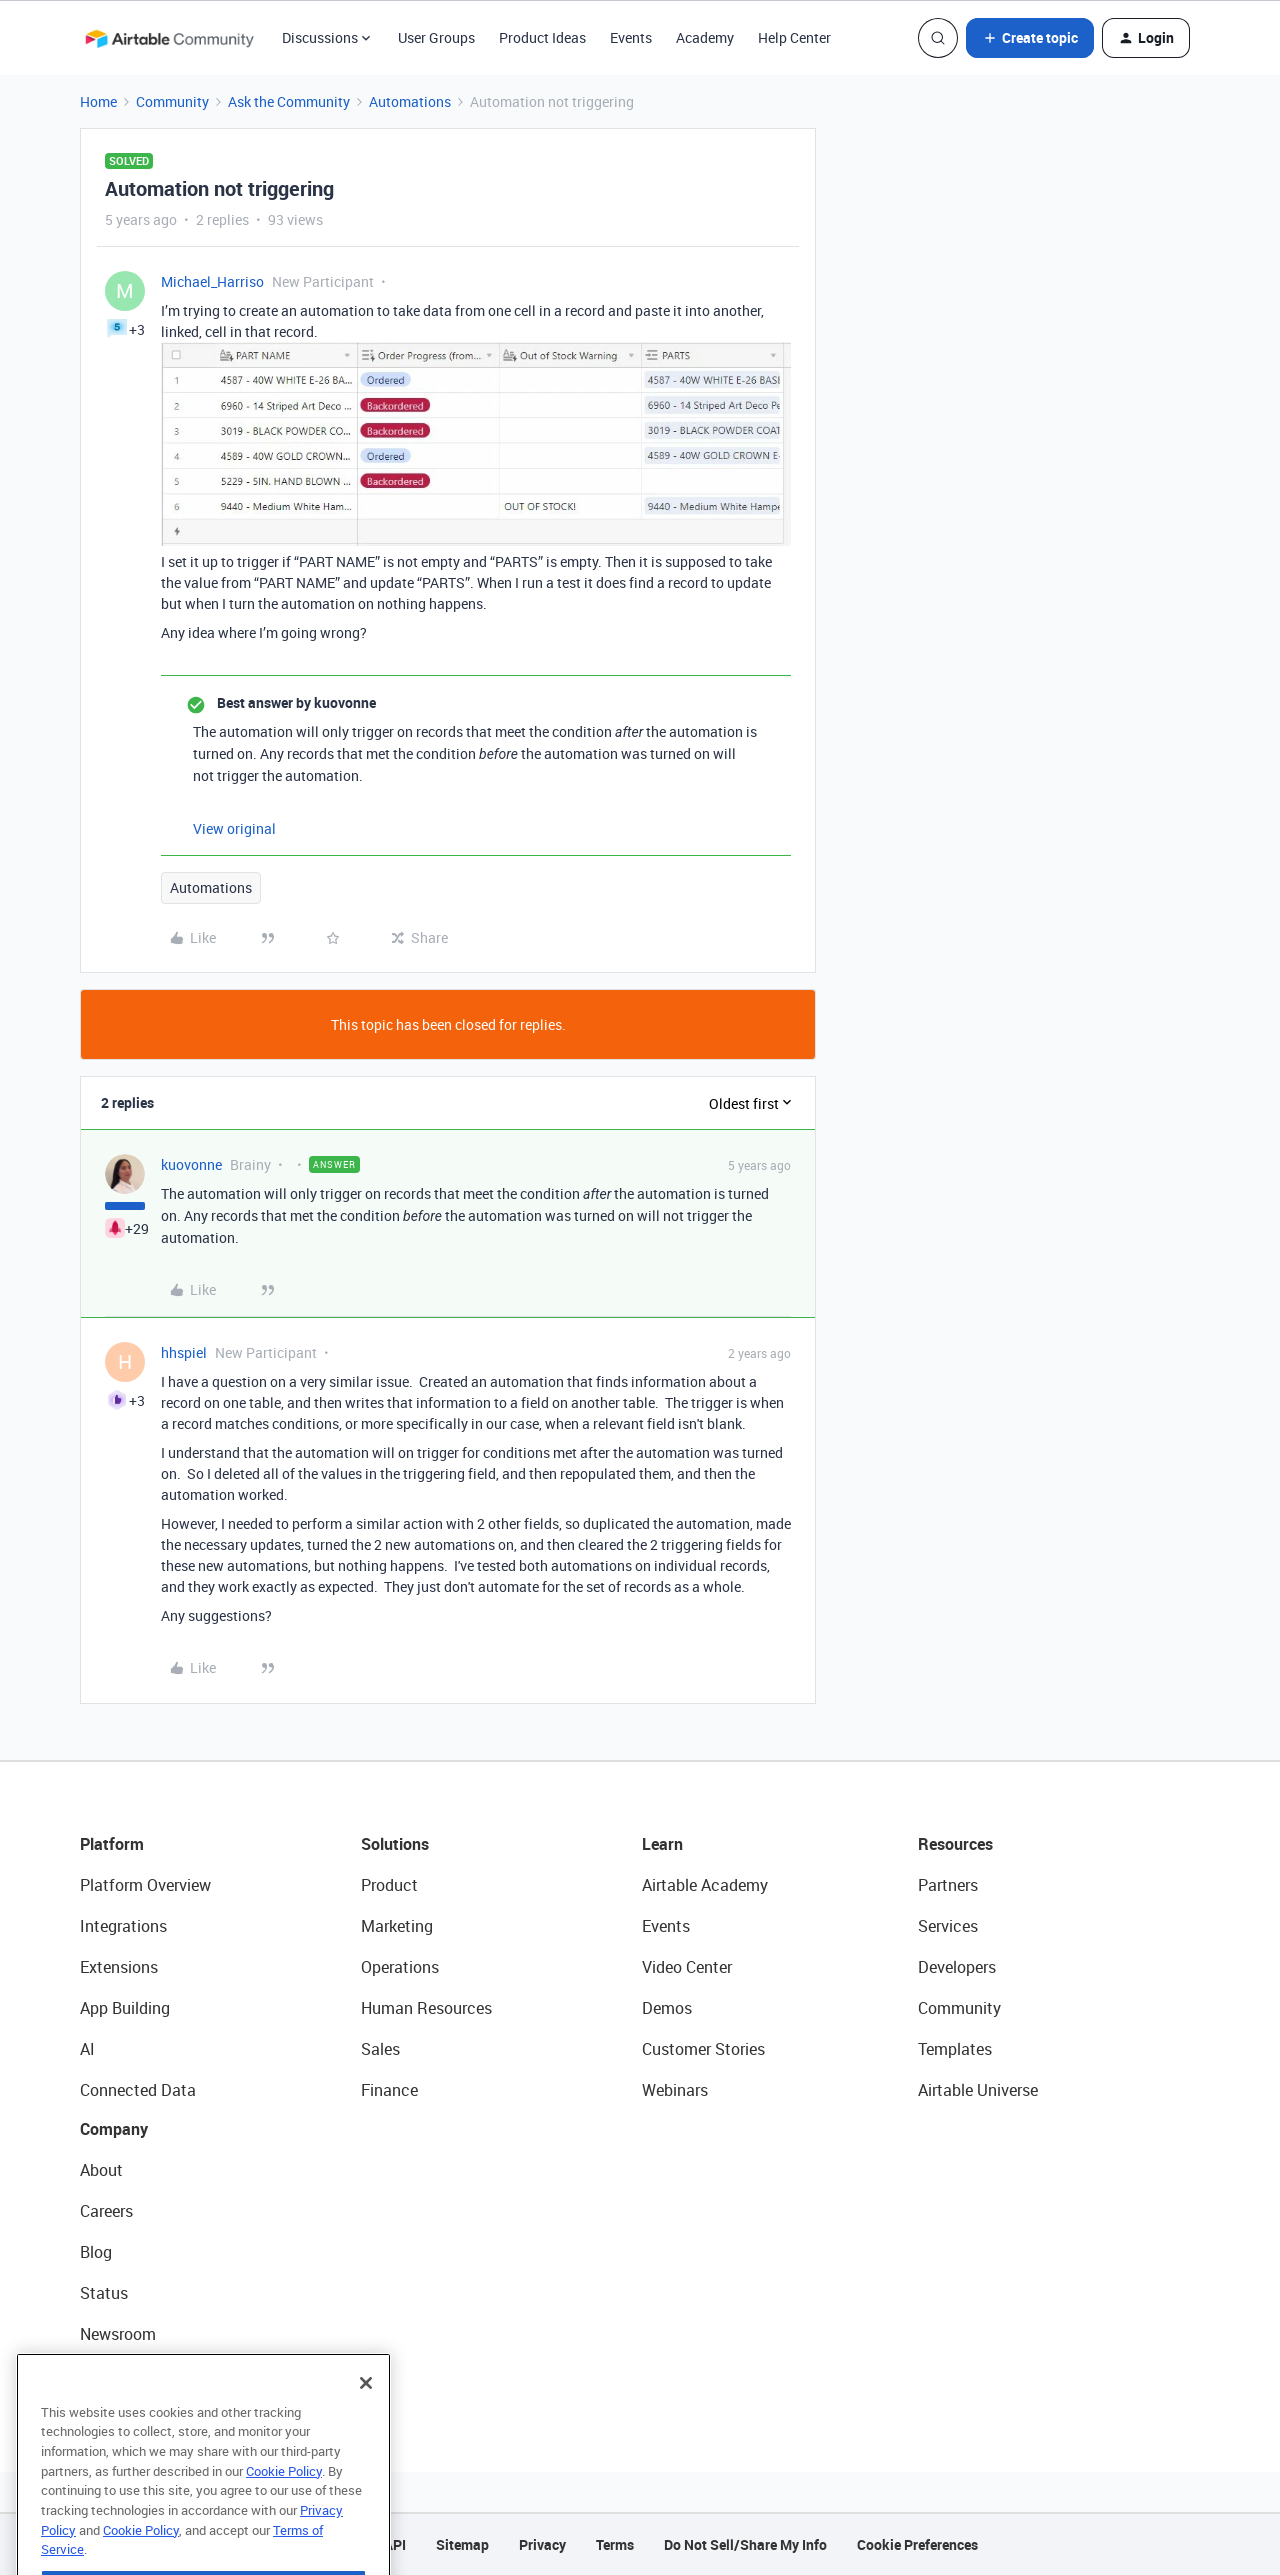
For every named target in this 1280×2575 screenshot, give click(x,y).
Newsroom (118, 2334)
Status (104, 2293)
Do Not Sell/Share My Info (745, 2544)
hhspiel (184, 1352)
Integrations (123, 1926)
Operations (400, 1967)
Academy (705, 37)
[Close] (366, 2424)
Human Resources (426, 2008)
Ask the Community (289, 101)
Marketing (397, 1926)
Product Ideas (542, 37)
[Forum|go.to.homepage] (169, 38)
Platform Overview (145, 1885)
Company (114, 2129)
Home (98, 101)
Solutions (395, 1844)
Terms (615, 2544)
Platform (112, 1844)
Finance (389, 2090)
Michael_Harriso (212, 281)
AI (87, 2049)
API (395, 2544)
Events (631, 37)
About (101, 2170)
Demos (667, 2008)
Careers (106, 2211)
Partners (948, 1885)
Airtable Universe (978, 2090)
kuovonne (191, 1164)
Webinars (675, 2090)
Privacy (542, 2544)
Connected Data (138, 2090)
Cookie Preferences (917, 2544)
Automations (410, 101)
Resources (955, 1844)
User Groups (436, 37)
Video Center (687, 1967)
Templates (955, 2049)
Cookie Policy (284, 2512)
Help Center (794, 37)
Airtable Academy (705, 1885)
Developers (957, 1967)
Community (172, 101)
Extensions (119, 1967)
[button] (1030, 38)
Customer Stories (703, 2049)
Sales (380, 2049)
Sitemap (462, 2544)
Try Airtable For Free (150, 2375)
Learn (662, 1844)
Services (948, 1926)
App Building (125, 2008)
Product (389, 1885)
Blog (96, 2252)
